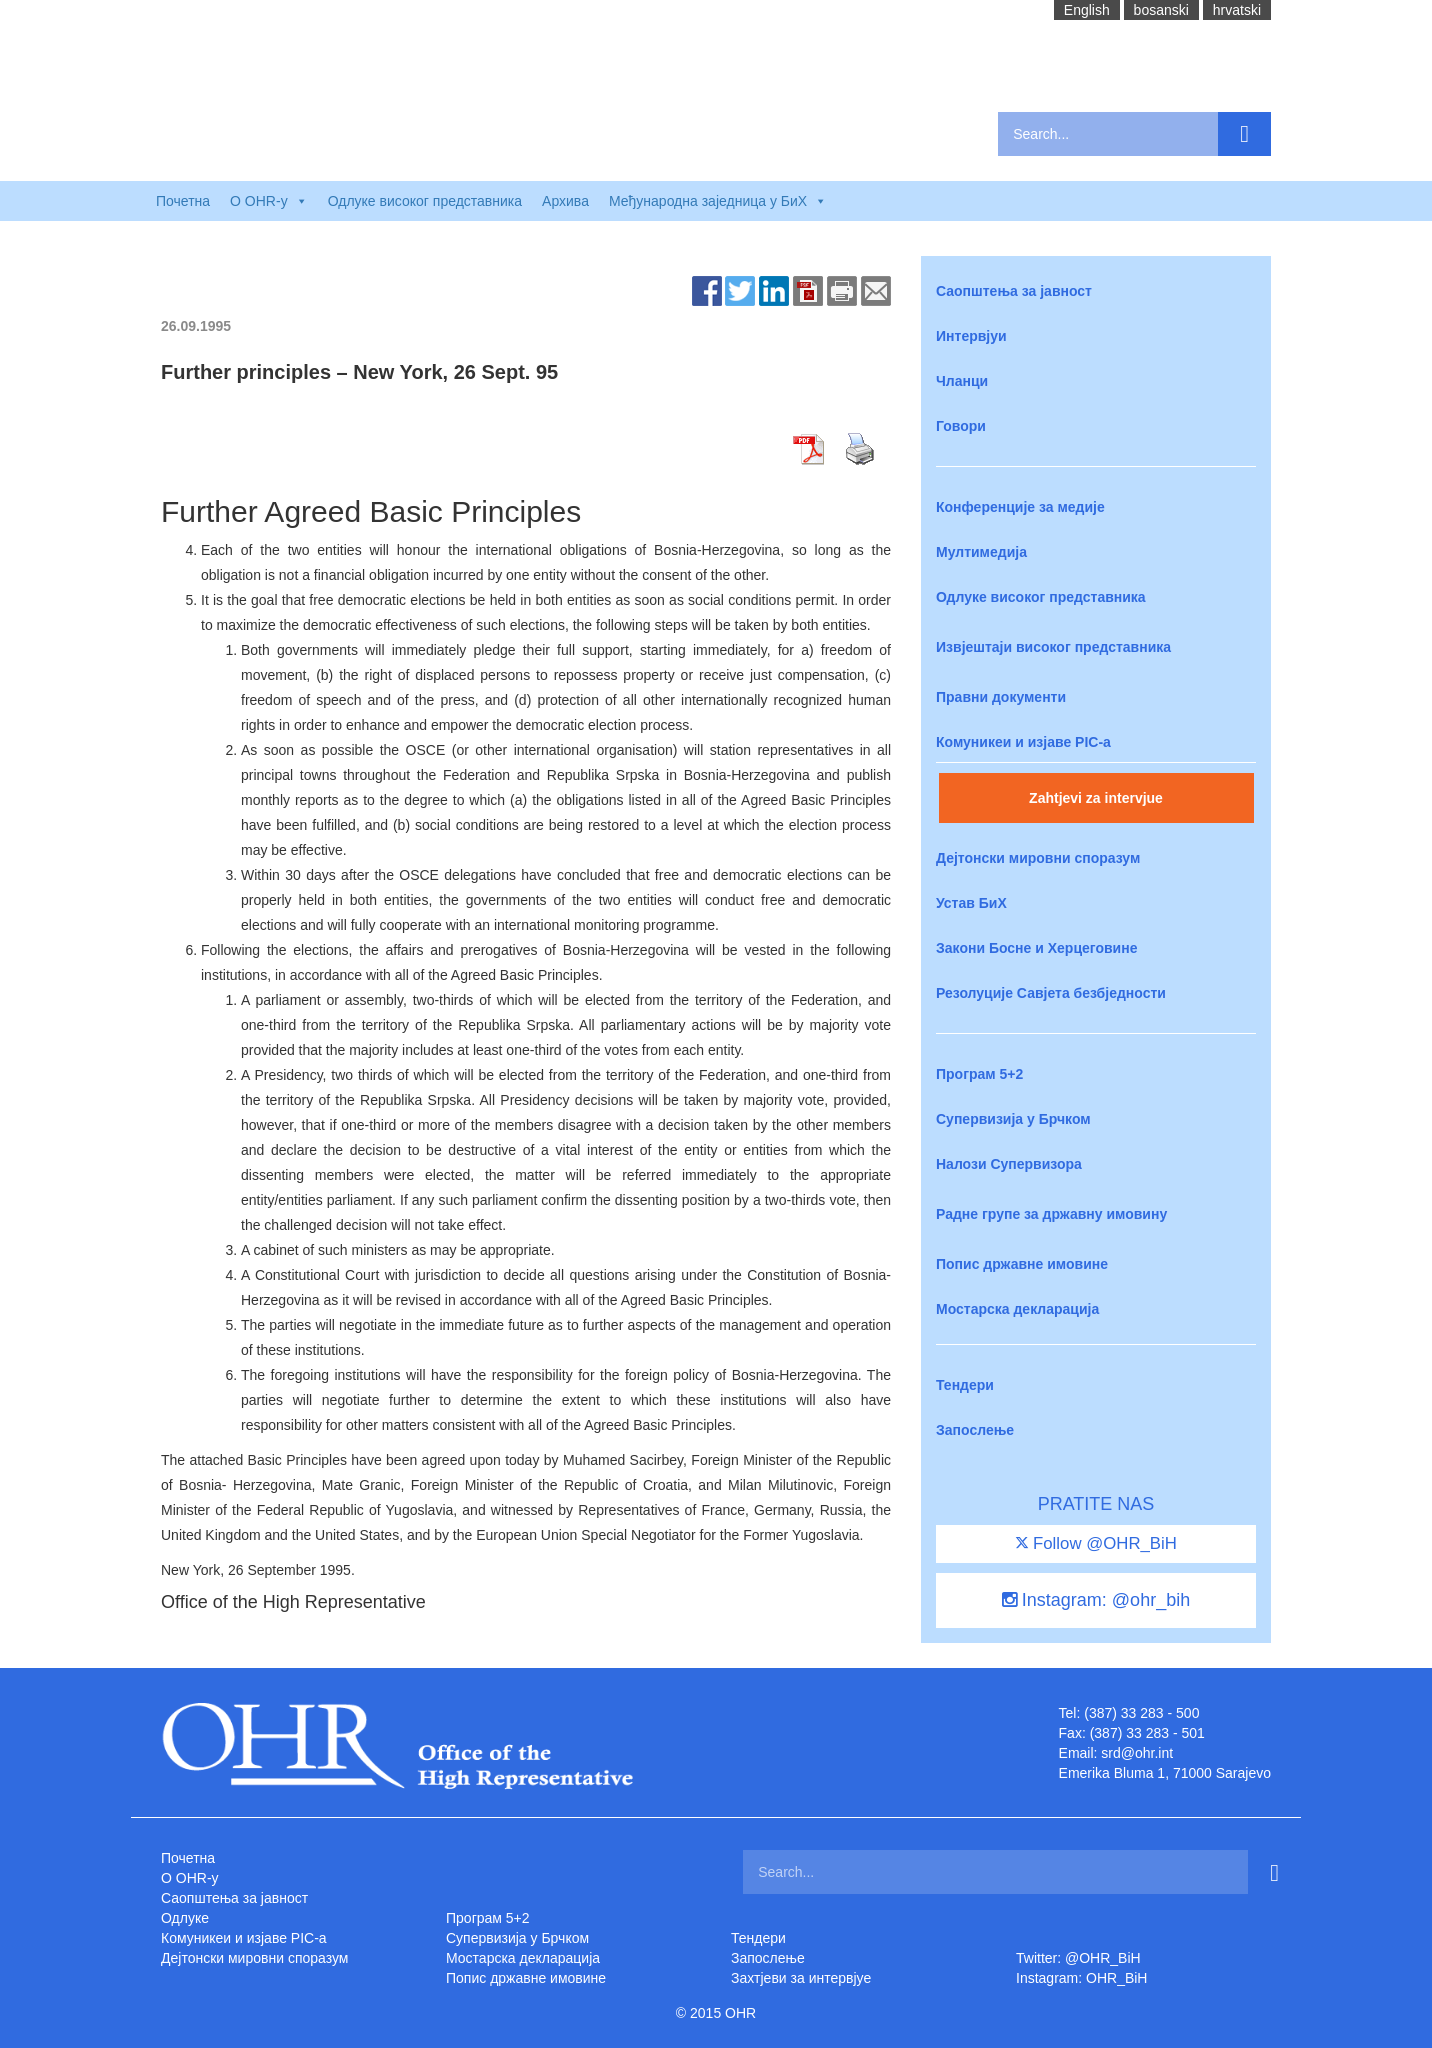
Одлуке (185, 1918)
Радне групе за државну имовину (1051, 1214)
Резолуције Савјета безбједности (1051, 993)
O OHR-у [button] (269, 201)
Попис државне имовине (1022, 1264)
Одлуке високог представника (425, 201)
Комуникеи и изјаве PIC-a (1023, 742)
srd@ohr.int (1137, 1753)
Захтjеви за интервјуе (801, 1978)
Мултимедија (981, 552)
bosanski (1161, 10)
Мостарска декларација (1017, 1309)
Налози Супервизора (1009, 1164)
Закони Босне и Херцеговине (1036, 948)
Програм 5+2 (979, 1074)
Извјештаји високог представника (1053, 647)
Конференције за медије (1020, 507)
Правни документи (1001, 697)
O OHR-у (190, 1878)
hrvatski (1237, 10)
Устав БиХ (971, 903)
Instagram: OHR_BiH (1081, 1978)
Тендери (965, 1385)
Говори (961, 426)
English (1087, 10)
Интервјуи (971, 336)
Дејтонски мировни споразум (1038, 858)
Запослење (975, 1430)
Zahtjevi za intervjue (1096, 798)
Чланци (962, 381)
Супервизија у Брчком (1013, 1119)
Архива (565, 201)
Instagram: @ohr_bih (1096, 1600)
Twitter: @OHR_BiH (1078, 1958)
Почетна (183, 201)
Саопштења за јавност (1014, 291)
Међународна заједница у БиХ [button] (718, 201)
